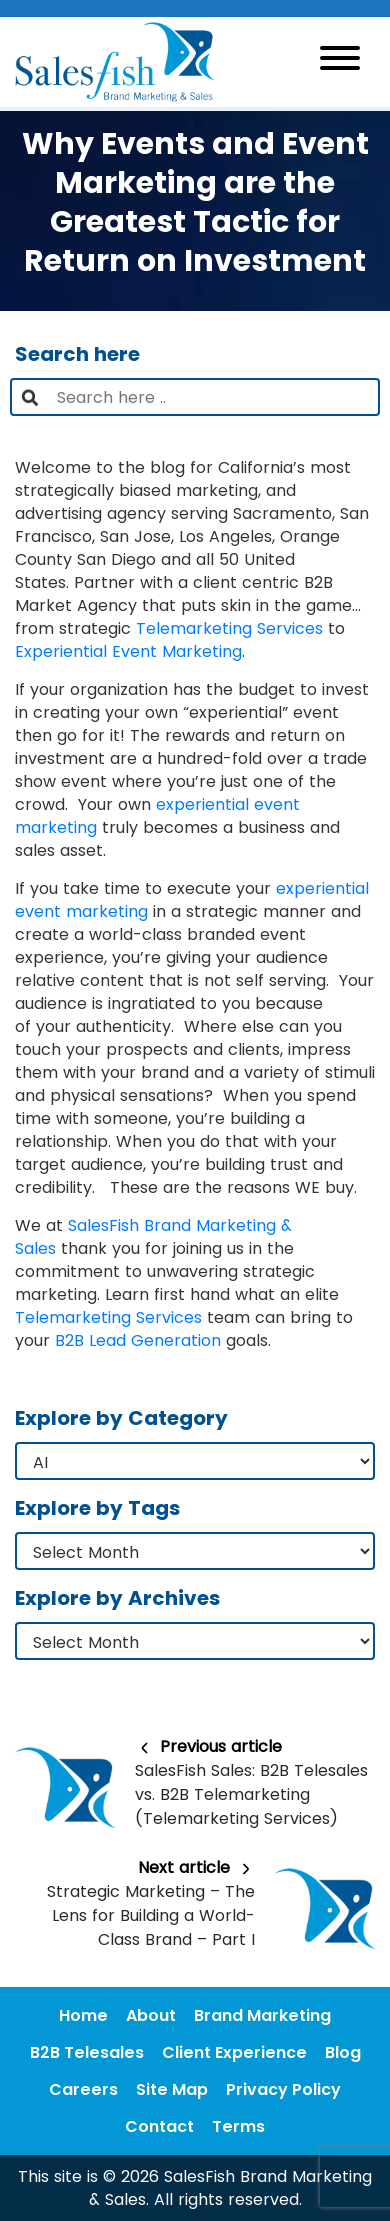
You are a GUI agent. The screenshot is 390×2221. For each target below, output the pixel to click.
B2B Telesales (87, 2052)
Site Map (172, 2089)
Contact (159, 2126)
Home (83, 2015)
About (151, 2015)
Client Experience (234, 2052)
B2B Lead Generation (138, 1340)
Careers (83, 2089)
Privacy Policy (283, 2089)
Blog (343, 2052)
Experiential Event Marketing (128, 651)
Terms (238, 2126)
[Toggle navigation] (340, 61)
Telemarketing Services (229, 628)
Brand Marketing (262, 2015)
